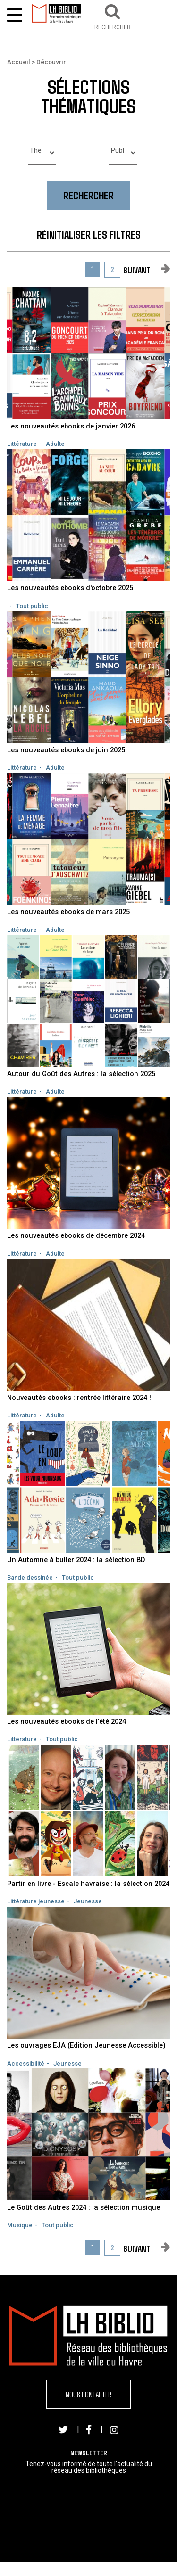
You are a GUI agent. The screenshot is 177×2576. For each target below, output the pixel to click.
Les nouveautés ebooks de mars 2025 (68, 911)
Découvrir (51, 62)
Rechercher (88, 195)
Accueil (18, 62)
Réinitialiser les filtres (89, 234)
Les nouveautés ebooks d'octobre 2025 (70, 588)
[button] (112, 16)
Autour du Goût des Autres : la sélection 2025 (81, 1074)
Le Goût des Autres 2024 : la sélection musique (83, 2207)
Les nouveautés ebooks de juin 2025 (66, 750)
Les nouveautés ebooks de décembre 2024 (76, 1235)
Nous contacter (88, 2394)
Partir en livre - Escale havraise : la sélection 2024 (88, 1883)
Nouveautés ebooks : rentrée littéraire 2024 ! (79, 1397)
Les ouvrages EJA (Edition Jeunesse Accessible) (86, 2045)
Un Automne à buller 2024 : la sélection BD (76, 1559)
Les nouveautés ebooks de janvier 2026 (71, 426)
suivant (137, 270)
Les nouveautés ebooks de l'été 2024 (66, 1721)
